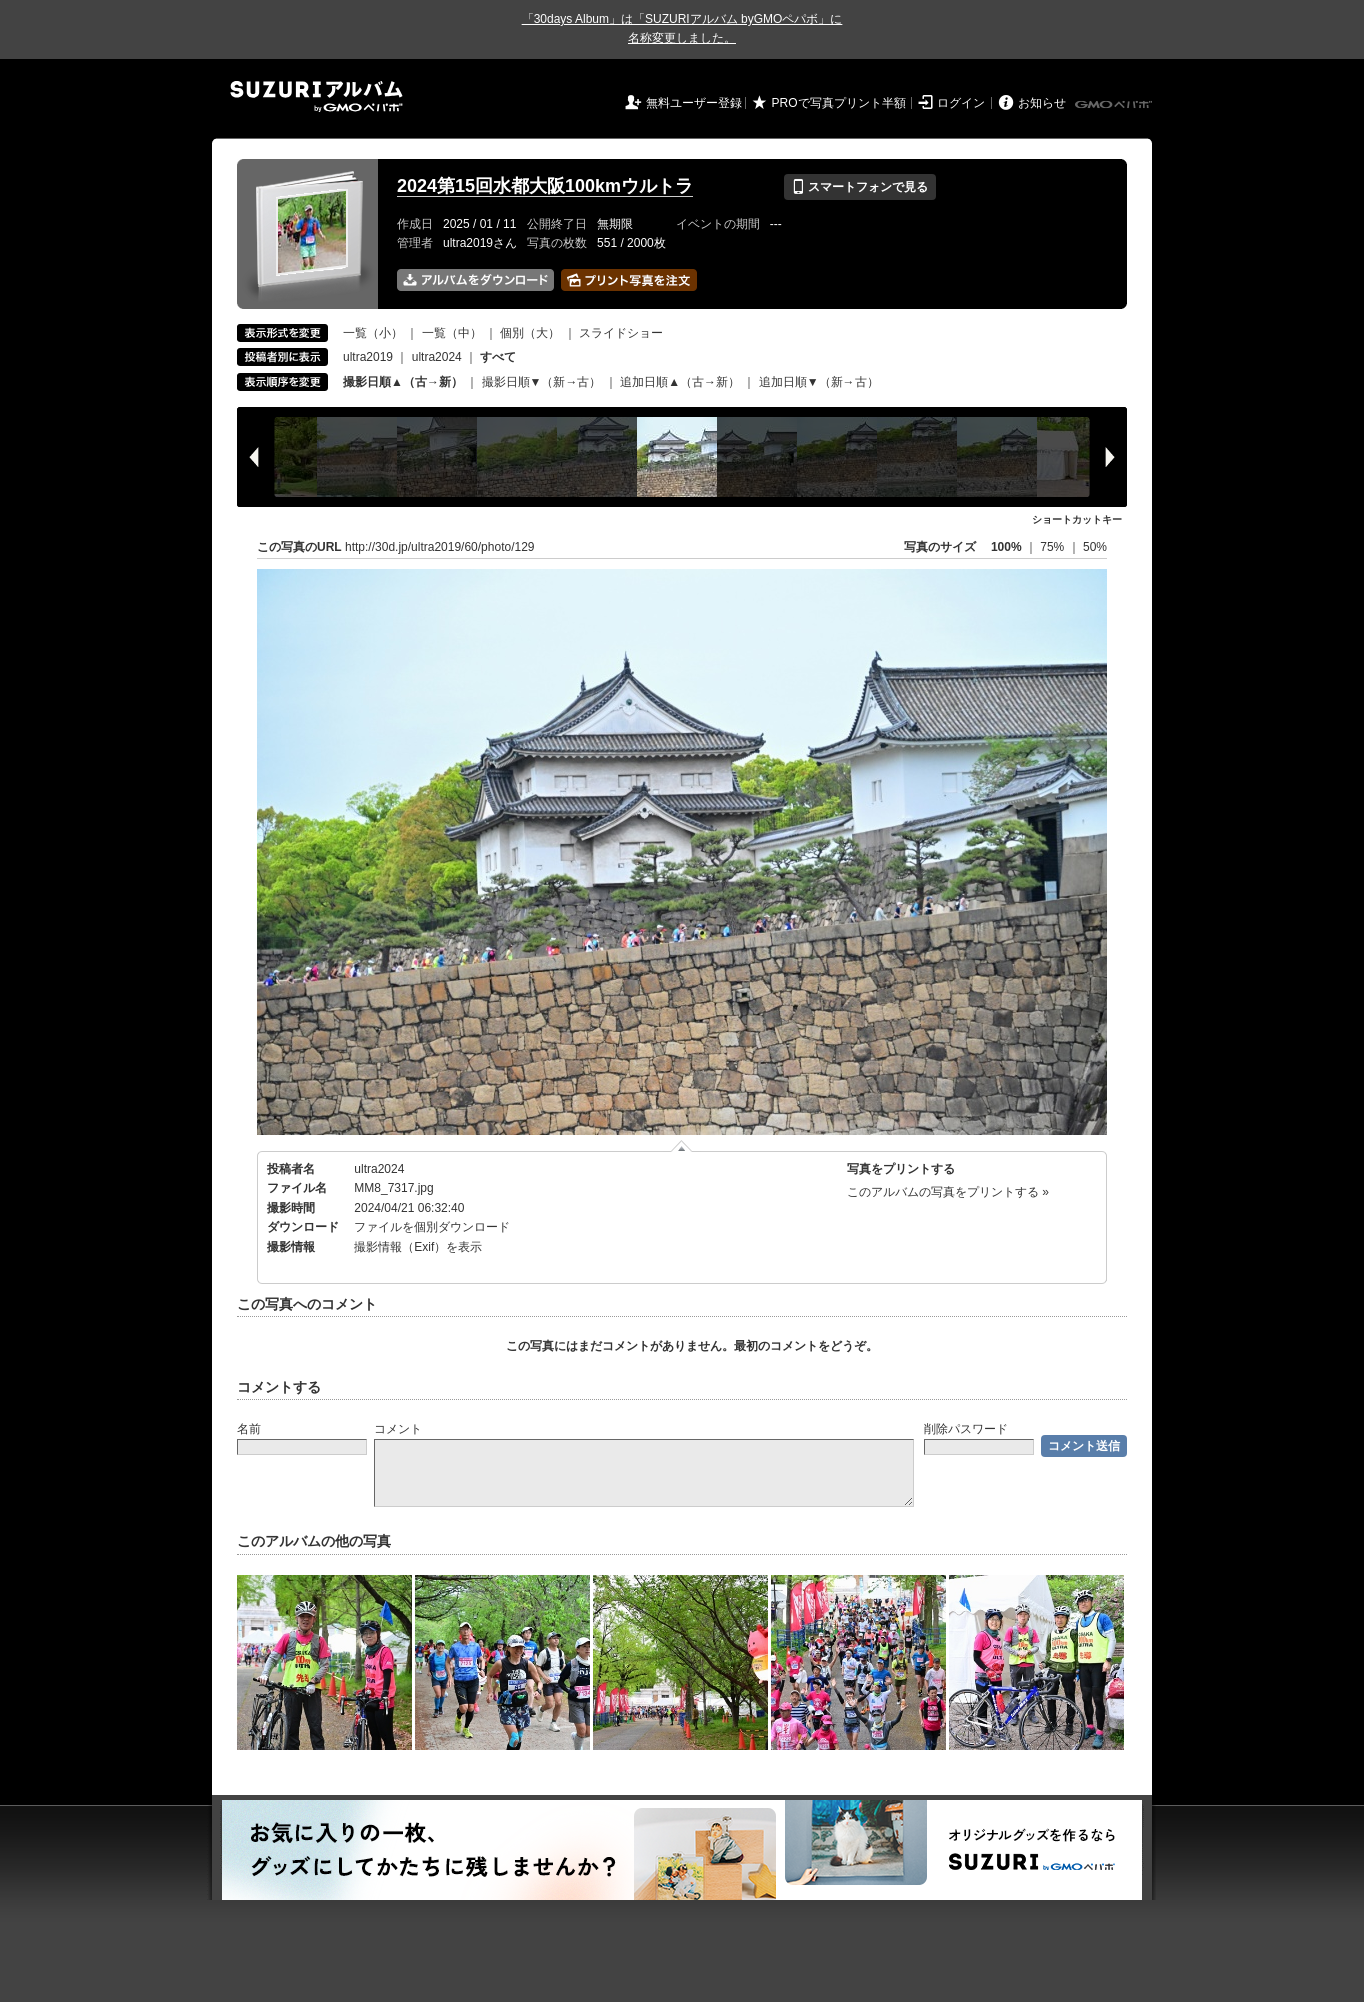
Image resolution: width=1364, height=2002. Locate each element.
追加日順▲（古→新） (680, 382)
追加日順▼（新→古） (819, 382)
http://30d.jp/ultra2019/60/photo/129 (440, 547)
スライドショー (621, 333)
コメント (398, 1429)
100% (1006, 547)
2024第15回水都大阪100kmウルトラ (545, 186)
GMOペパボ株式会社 (1115, 105)
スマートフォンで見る (859, 187)
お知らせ (1042, 103)
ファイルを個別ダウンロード (432, 1227)
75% (1053, 547)
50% (1095, 547)
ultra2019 (368, 357)
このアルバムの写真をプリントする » (948, 1192)
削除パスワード (966, 1429)
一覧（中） (452, 333)
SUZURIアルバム (316, 96)
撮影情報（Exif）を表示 (418, 1247)
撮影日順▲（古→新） (403, 382)
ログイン (961, 103)
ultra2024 (437, 357)
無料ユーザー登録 (694, 103)
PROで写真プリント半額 (839, 103)
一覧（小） (373, 333)
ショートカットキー (1077, 519)
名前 (249, 1429)
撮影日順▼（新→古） (542, 382)
